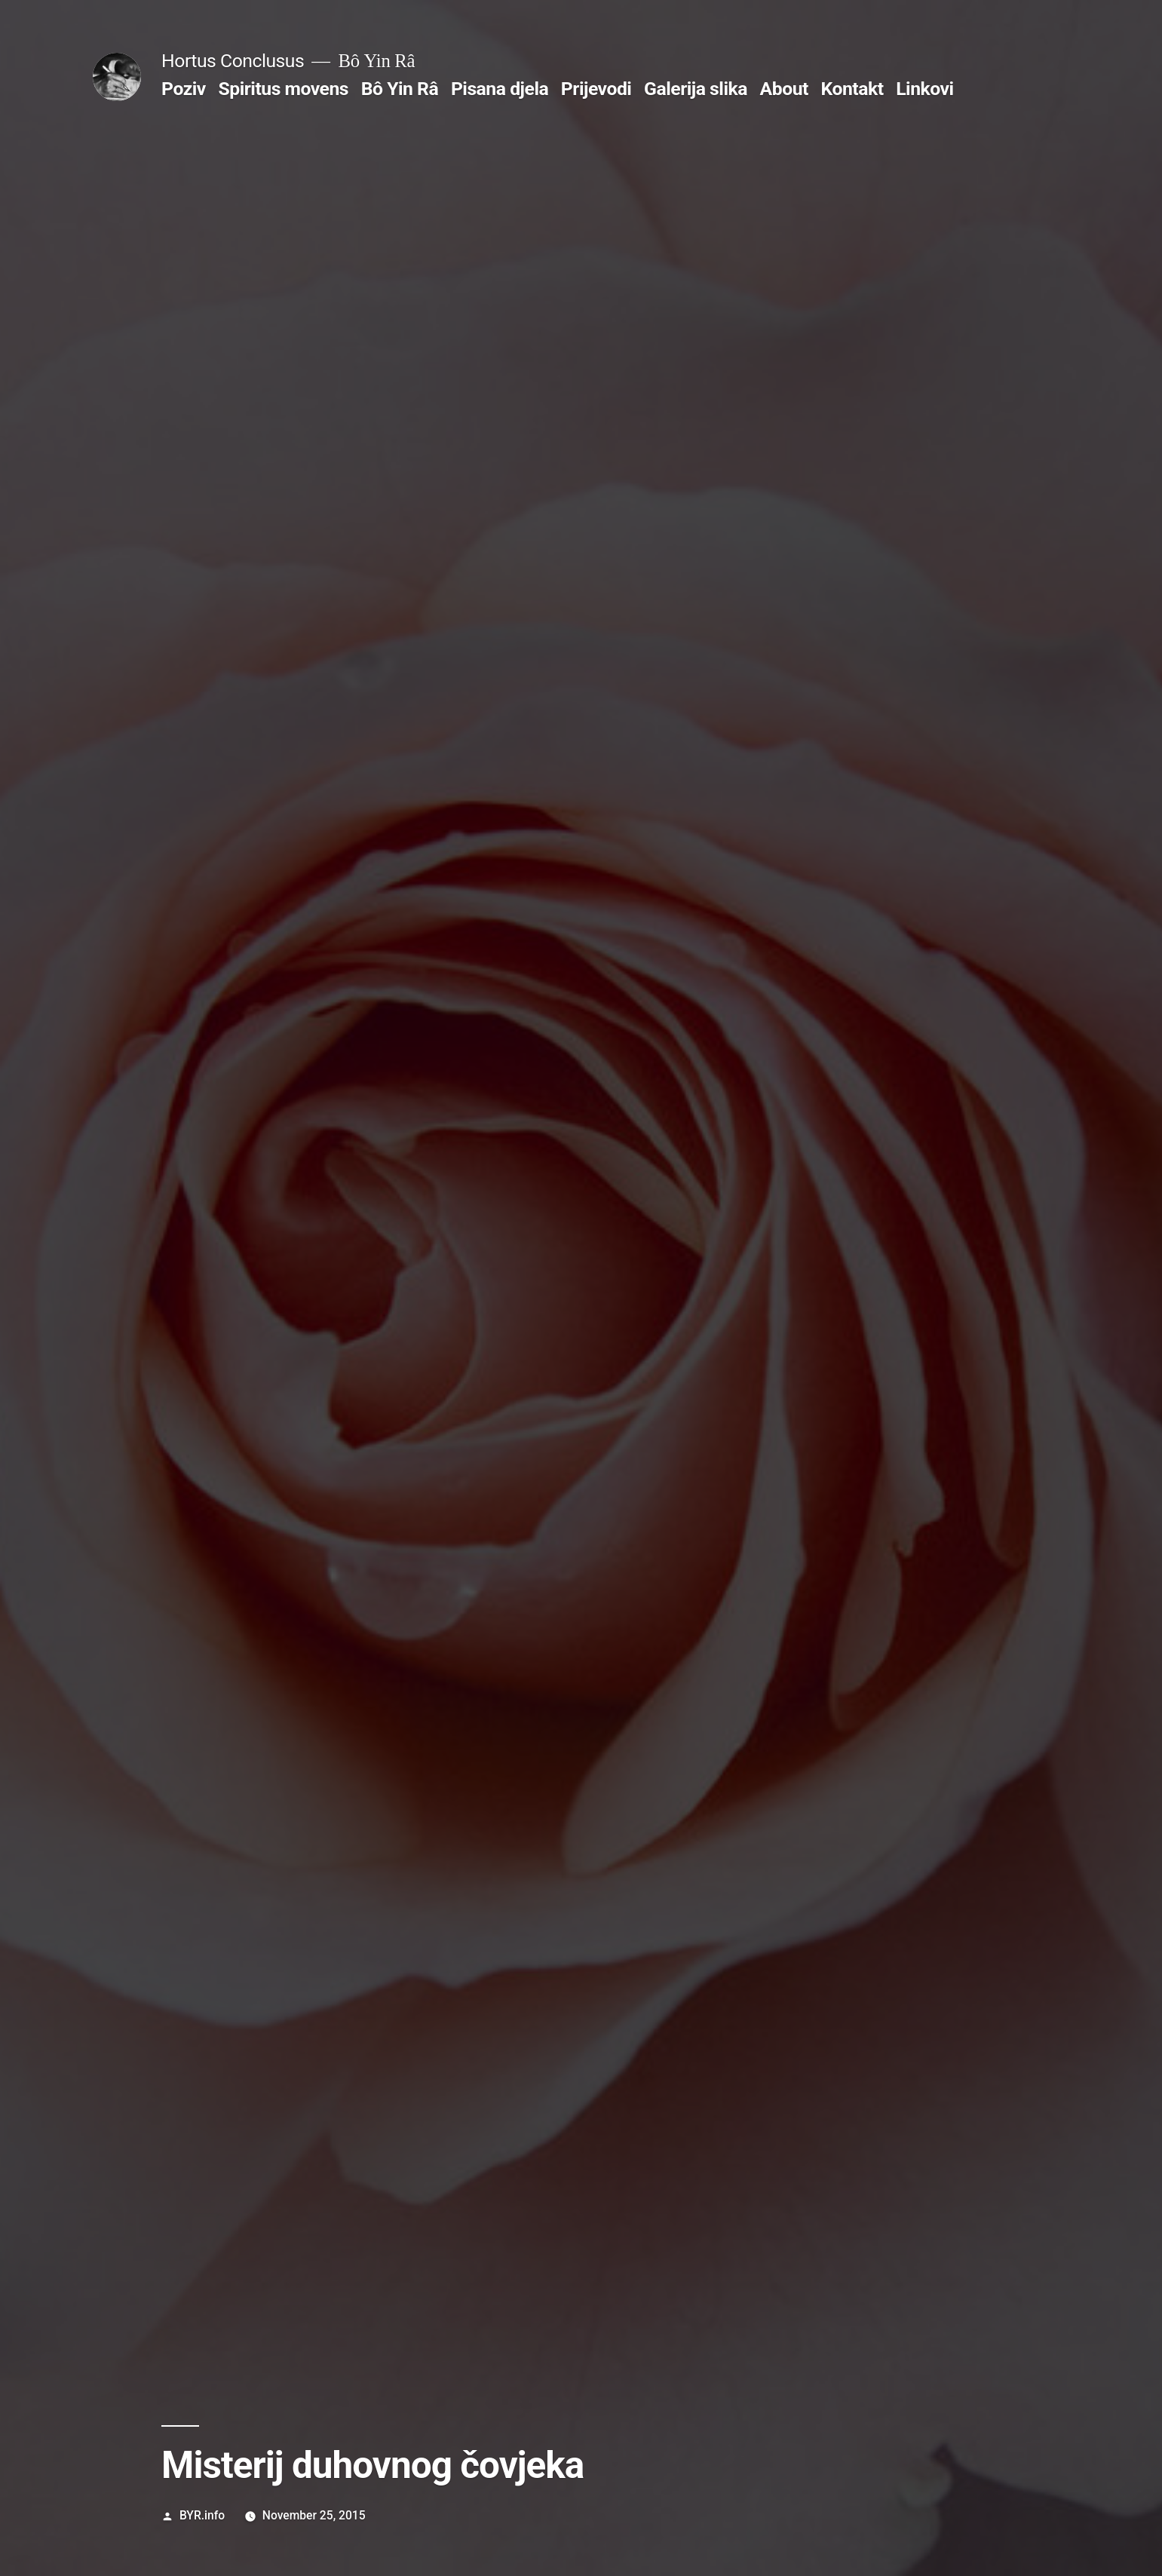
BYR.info (202, 2515)
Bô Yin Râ (399, 89)
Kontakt (852, 89)
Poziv (183, 89)
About (784, 89)
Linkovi (924, 89)
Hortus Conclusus (232, 61)
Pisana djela (499, 89)
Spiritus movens (284, 89)
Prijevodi (596, 89)
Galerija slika (695, 89)
